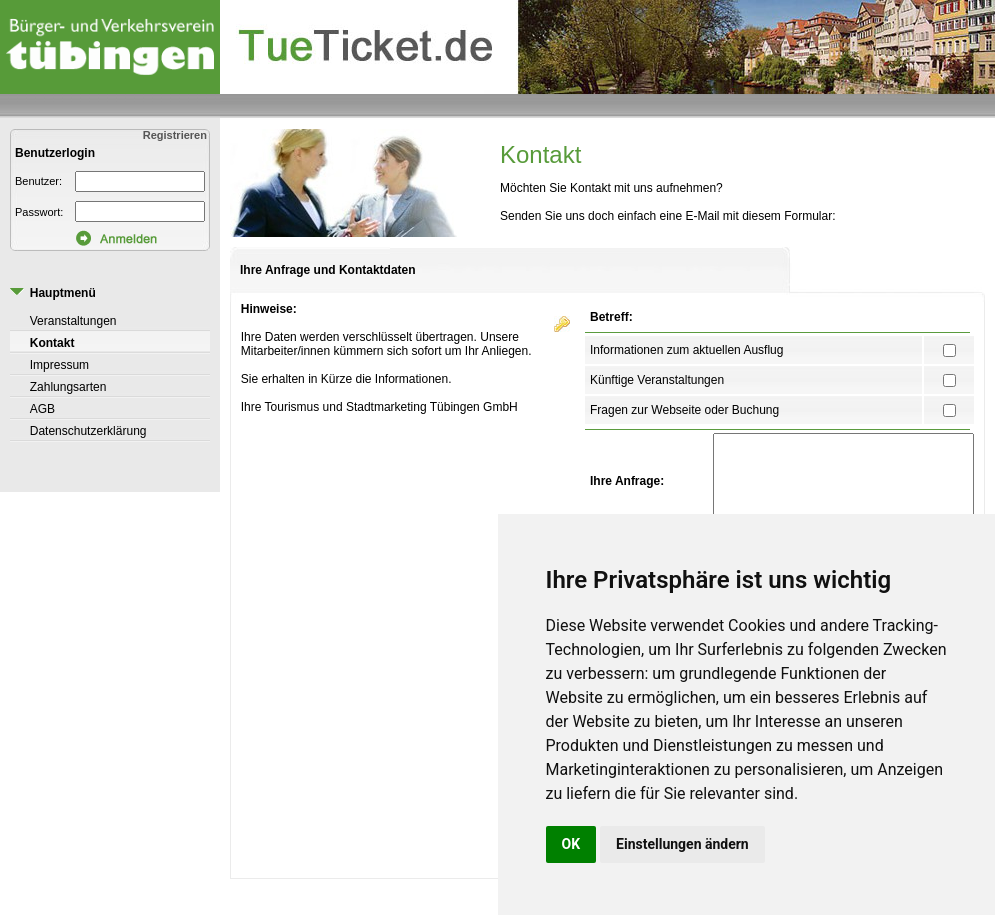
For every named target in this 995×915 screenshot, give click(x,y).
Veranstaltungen (73, 321)
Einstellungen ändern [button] (682, 844)
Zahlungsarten (68, 387)
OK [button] (571, 844)
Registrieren (176, 135)
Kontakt (52, 343)
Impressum (59, 365)
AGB (42, 409)
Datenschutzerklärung (88, 431)
